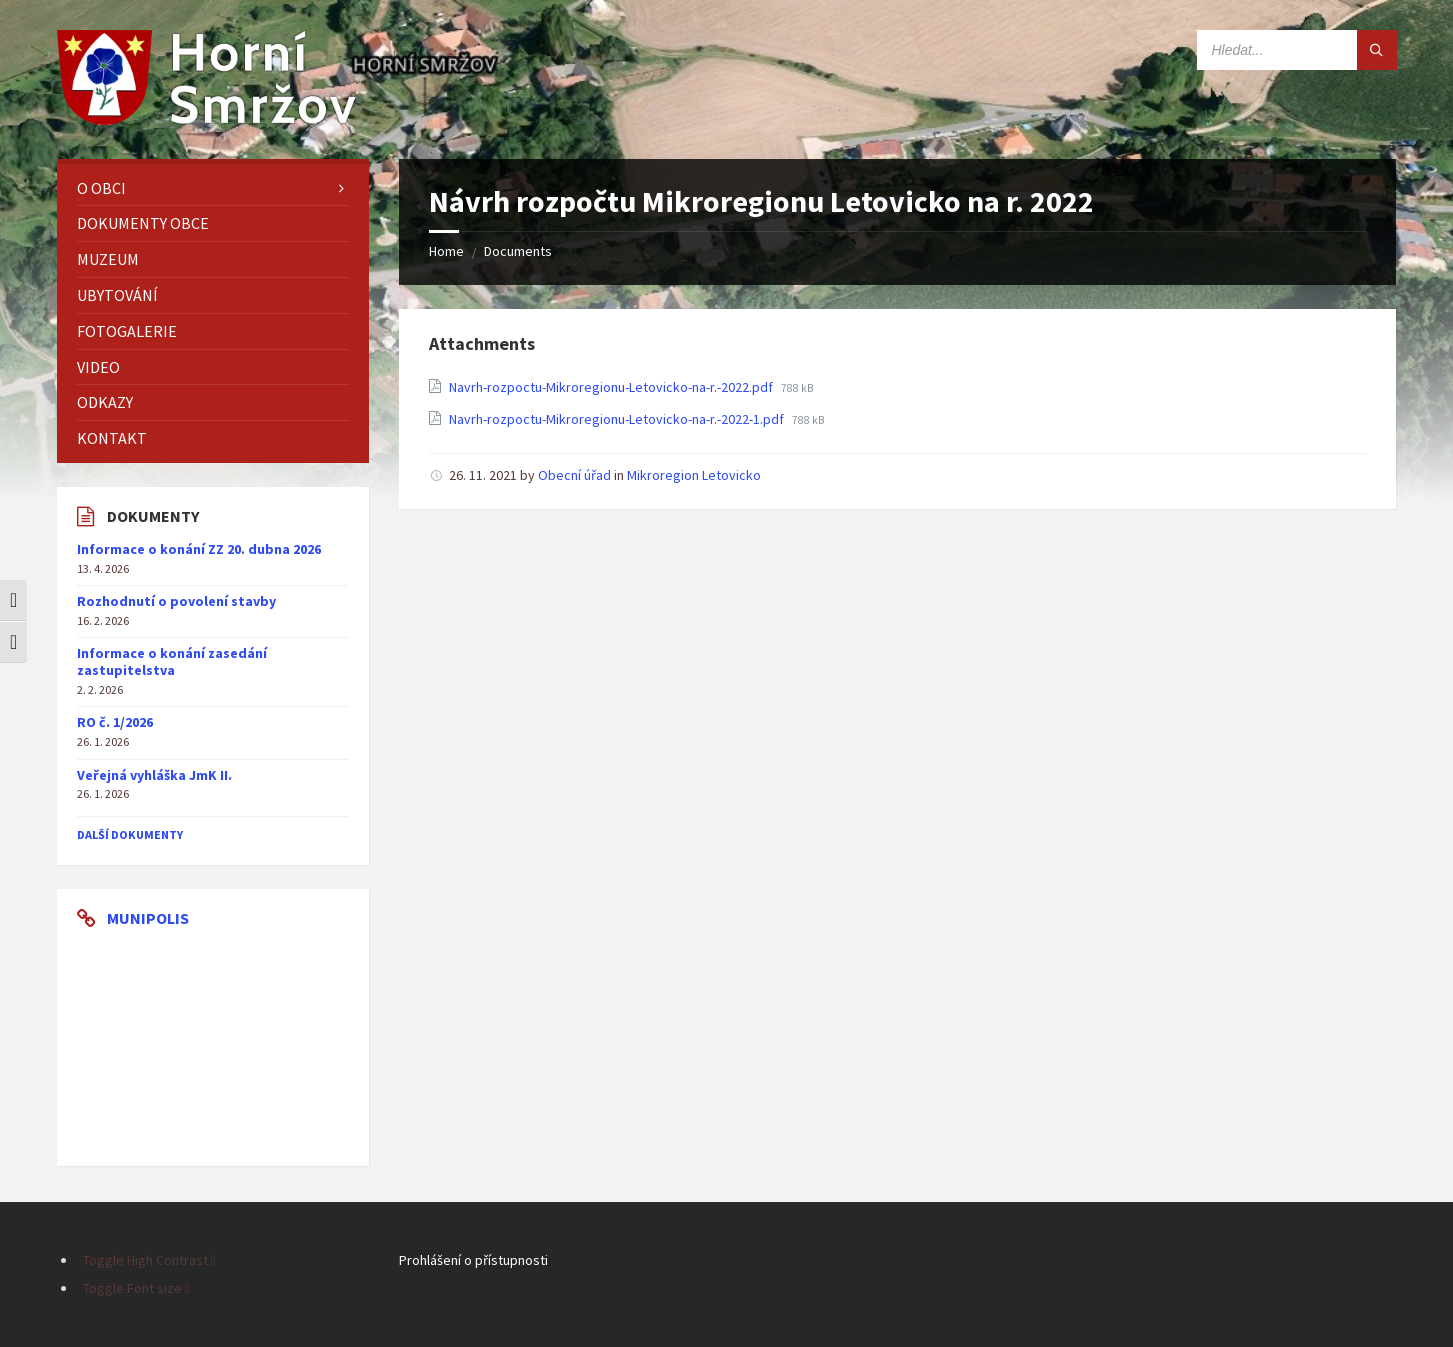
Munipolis (148, 918)
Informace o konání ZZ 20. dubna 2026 (199, 549)
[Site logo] (207, 119)
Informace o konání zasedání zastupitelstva (172, 661)
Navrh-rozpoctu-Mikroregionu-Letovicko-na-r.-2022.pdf (612, 387)
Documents (518, 251)
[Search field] (1297, 50)
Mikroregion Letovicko (694, 475)
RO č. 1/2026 (115, 722)
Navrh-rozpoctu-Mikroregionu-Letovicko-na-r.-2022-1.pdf (618, 419)
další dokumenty (130, 834)
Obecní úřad (574, 475)
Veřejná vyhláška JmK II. (154, 775)
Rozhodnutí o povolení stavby (176, 601)
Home (446, 251)
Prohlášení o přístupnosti (473, 1260)
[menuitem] (213, 188)
